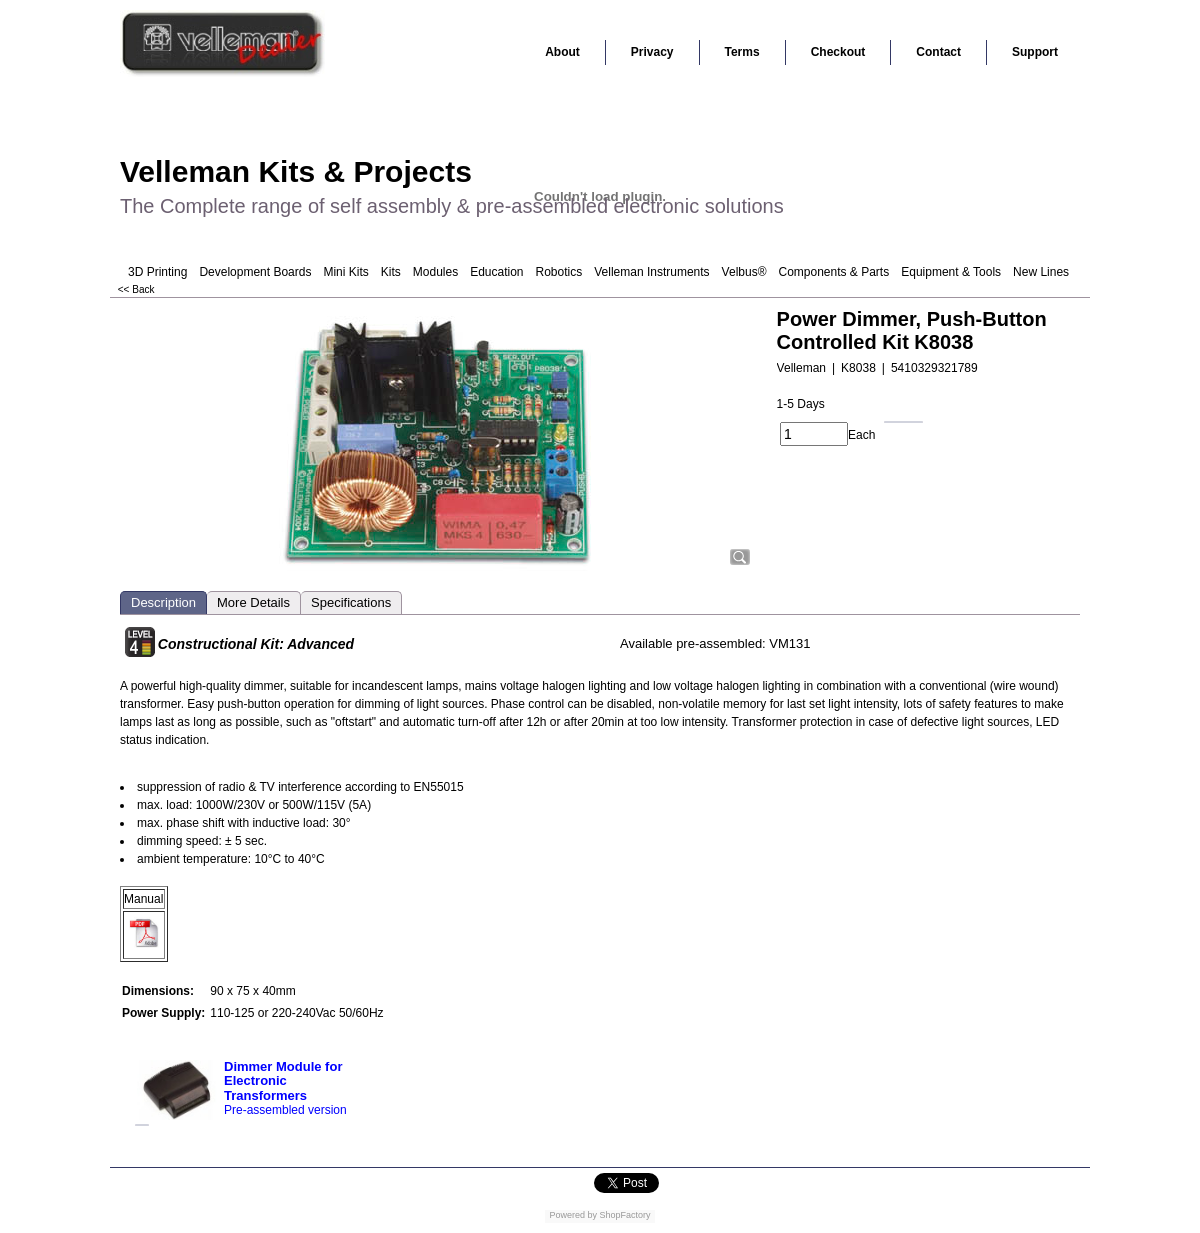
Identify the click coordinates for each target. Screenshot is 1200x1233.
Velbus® (744, 272)
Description (163, 602)
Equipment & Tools (951, 272)
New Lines (1041, 272)
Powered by (573, 1215)
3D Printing (157, 272)
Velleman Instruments (651, 272)
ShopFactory (624, 1215)
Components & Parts (833, 272)
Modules (435, 272)
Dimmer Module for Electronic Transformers (283, 1081)
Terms (742, 52)
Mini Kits (345, 272)
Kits (391, 272)
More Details (253, 602)
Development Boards (255, 272)
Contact (938, 52)
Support (1035, 52)
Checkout (838, 52)
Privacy (652, 52)
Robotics (559, 272)
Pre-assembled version (285, 1110)
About (562, 52)
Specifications (351, 602)
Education (496, 272)
